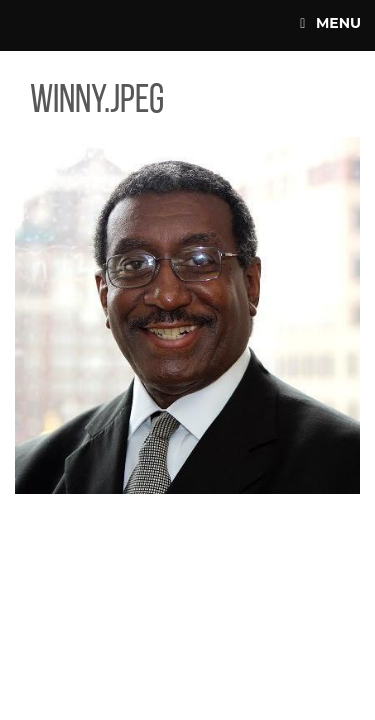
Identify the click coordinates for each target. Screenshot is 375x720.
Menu (330, 23)
